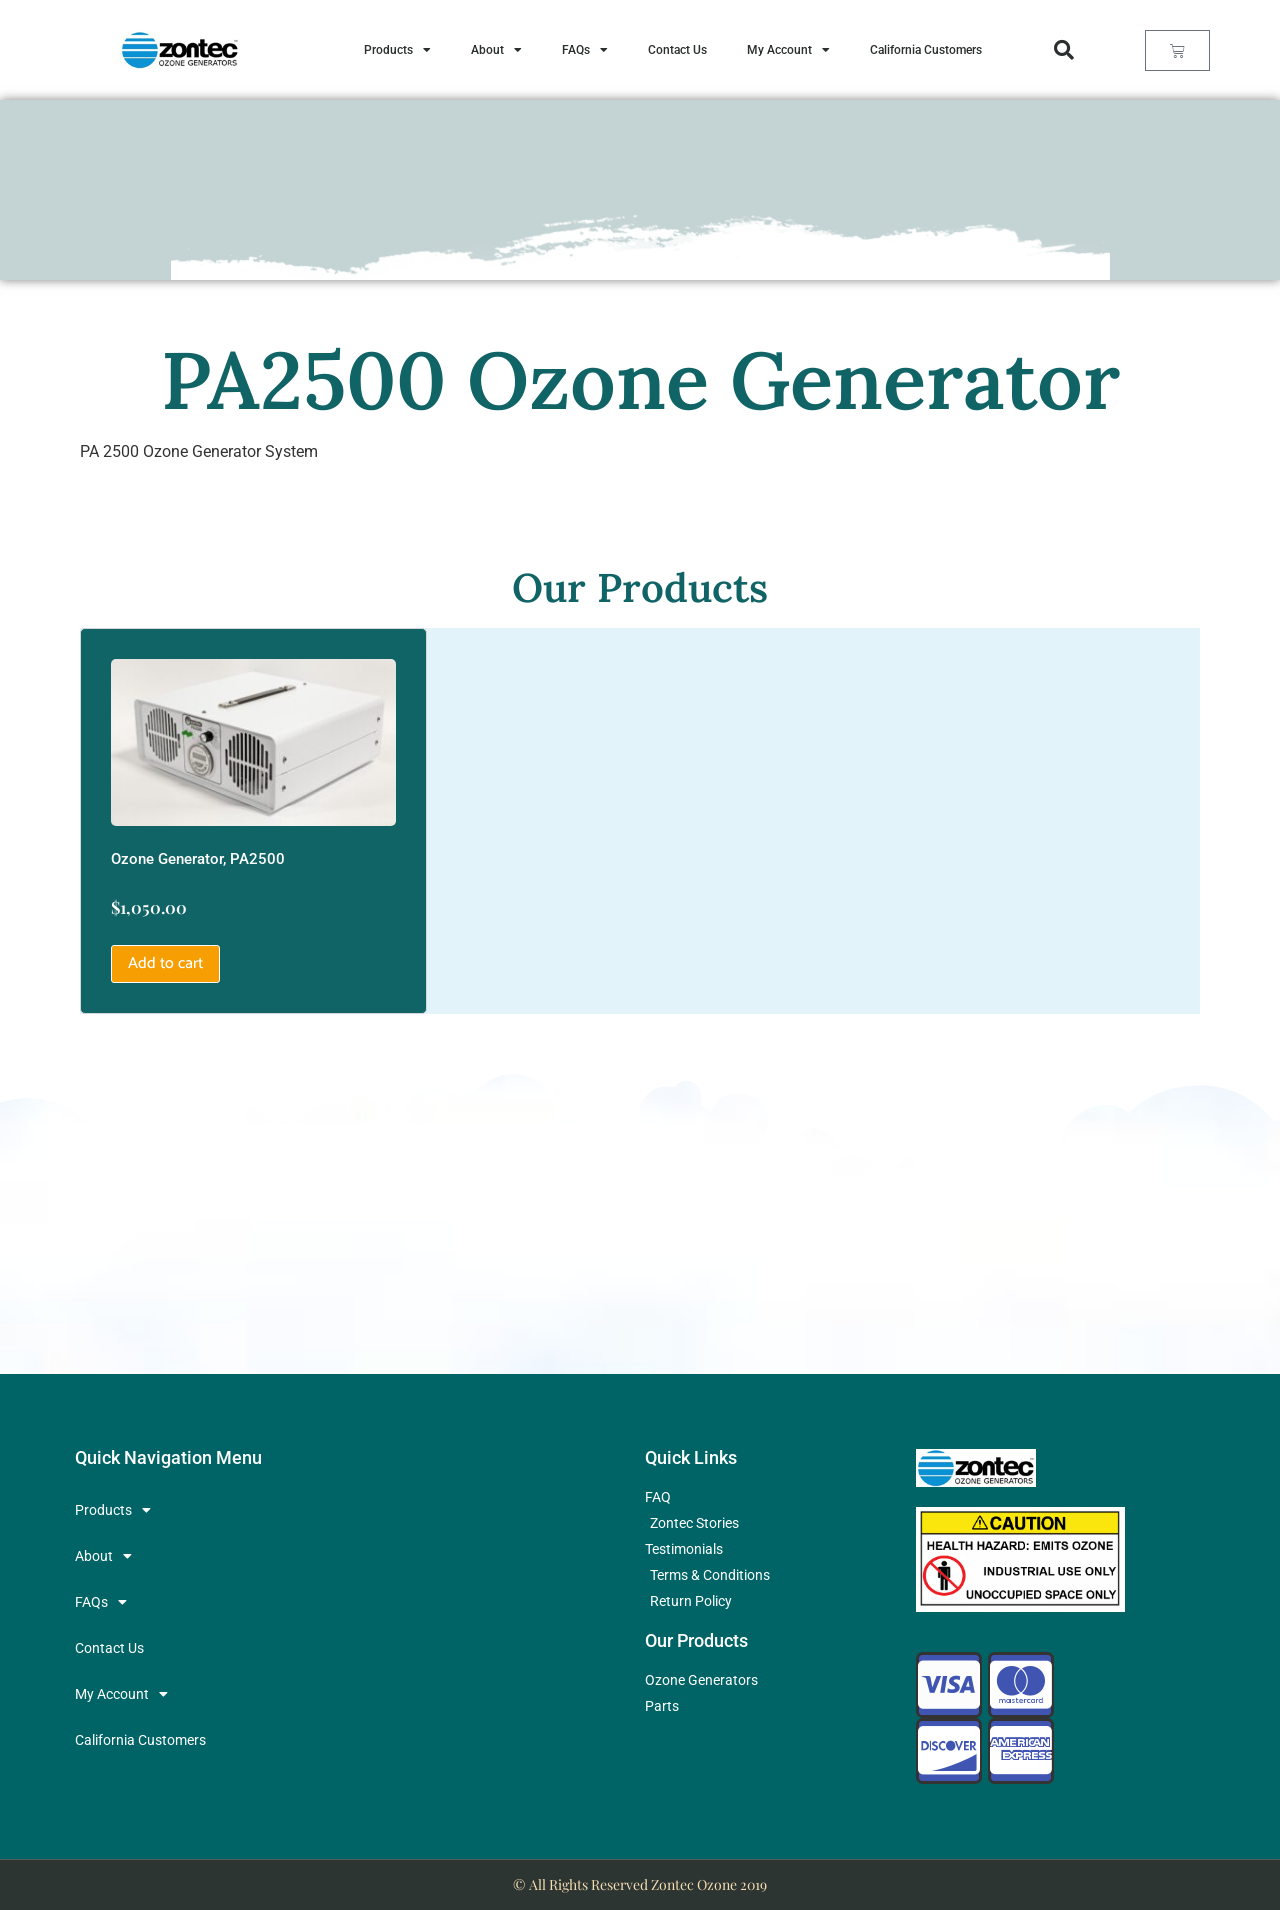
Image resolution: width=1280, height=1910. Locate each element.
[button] (1064, 50)
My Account (788, 50)
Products (397, 50)
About (496, 50)
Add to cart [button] (165, 963)
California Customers (926, 50)
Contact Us (677, 50)
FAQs (585, 50)
